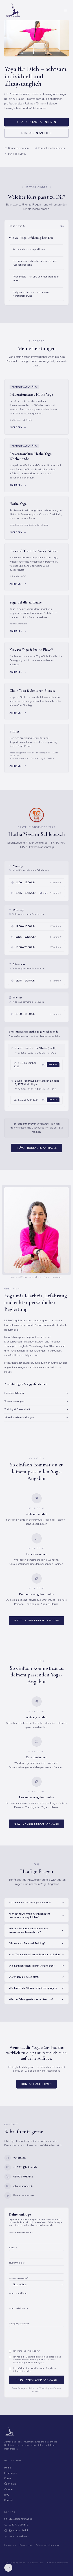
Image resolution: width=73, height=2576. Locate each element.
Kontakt (8, 2500)
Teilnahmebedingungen (47, 2545)
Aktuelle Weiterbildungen (36, 1417)
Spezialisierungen (36, 1401)
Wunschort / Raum (18, 2293)
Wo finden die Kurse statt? (36, 1977)
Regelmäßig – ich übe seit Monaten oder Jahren (36, 278)
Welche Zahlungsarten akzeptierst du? (36, 1999)
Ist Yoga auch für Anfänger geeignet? (36, 1902)
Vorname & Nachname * (21, 2232)
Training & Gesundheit (36, 1409)
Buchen (53, 1064)
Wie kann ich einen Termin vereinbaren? (36, 1965)
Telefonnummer (16, 2262)
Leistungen (10, 2473)
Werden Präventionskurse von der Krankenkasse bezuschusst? (36, 1930)
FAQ (6, 2494)
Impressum (10, 2545)
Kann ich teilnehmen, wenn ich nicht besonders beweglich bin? (36, 1915)
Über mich (10, 2484)
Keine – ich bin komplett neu (29, 249)
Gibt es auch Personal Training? (36, 1943)
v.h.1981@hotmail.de (20, 2167)
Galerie (8, 2489)
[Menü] (65, 10)
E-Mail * (13, 2247)
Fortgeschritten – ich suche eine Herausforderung (31, 294)
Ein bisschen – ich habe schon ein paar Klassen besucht (35, 262)
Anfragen (18, 427)
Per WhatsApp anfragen (36, 2380)
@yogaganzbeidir (18, 2186)
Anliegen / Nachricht (19, 2323)
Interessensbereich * (18, 2278)
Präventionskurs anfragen (36, 1148)
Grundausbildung (36, 1393)
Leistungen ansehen (36, 133)
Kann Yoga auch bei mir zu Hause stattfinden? (36, 1954)
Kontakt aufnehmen (36, 2084)
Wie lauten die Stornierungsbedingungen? (36, 1988)
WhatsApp (15, 2158)
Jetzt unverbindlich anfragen (36, 1620)
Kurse (7, 2478)
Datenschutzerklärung (37, 2356)
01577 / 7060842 (18, 2176)
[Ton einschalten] (8, 2568)
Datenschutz (25, 2545)
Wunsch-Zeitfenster (18, 2308)
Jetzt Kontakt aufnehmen (36, 122)
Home (7, 2467)
